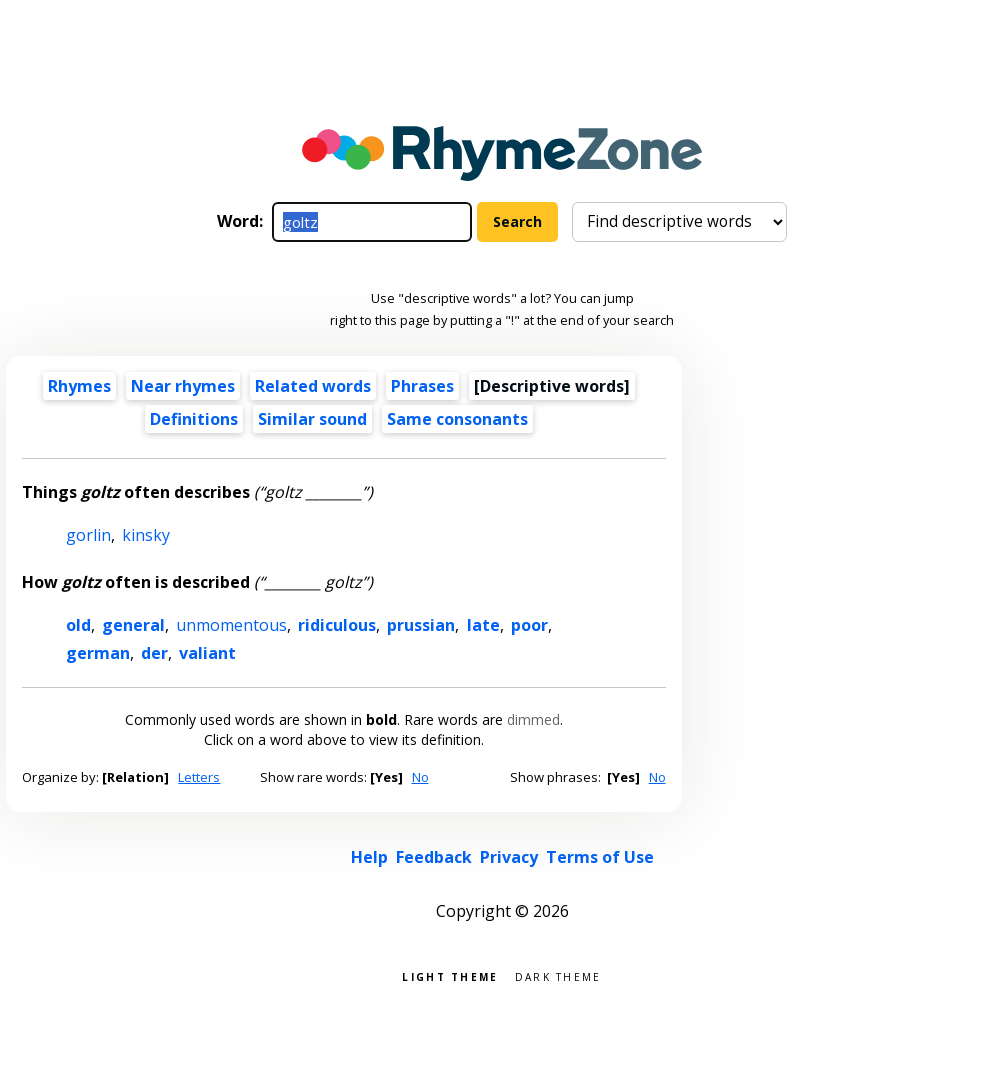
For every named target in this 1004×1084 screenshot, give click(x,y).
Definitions (194, 419)
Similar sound (312, 419)
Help (369, 857)
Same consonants (457, 419)
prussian (421, 625)
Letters (199, 777)
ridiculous (337, 625)
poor (529, 625)
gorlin (88, 535)
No (420, 777)
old (78, 625)
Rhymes (79, 386)
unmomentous (231, 625)
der (154, 653)
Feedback (434, 857)
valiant (207, 653)
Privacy (509, 857)
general (133, 625)
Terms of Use (600, 857)
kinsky (146, 535)
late (483, 625)
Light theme (450, 975)
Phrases (422, 386)
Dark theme (558, 975)
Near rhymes (183, 386)
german (98, 653)
